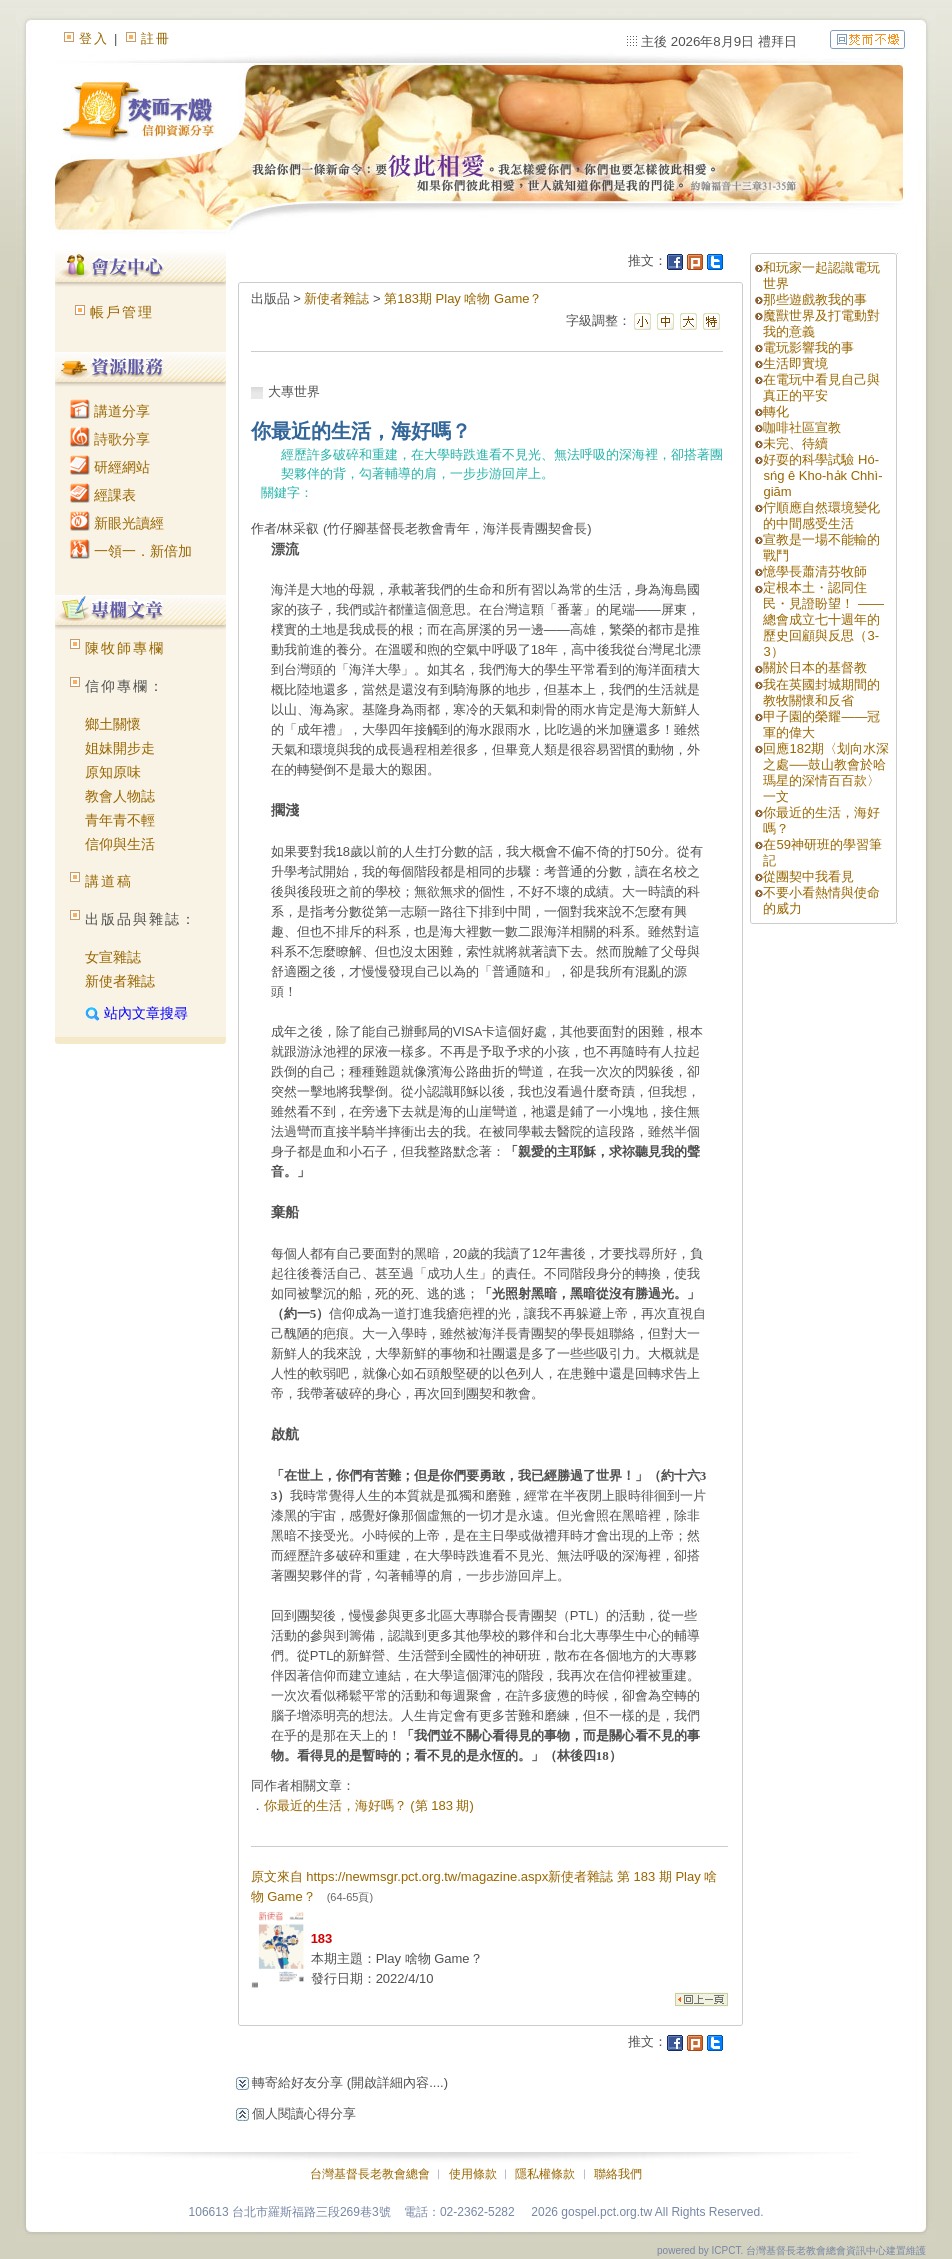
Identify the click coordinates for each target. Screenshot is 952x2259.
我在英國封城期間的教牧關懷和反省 (821, 692)
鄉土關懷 (113, 724)
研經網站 (110, 467)
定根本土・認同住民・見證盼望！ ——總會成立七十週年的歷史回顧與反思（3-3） (823, 619)
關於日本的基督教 (815, 667)
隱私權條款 (545, 2174)
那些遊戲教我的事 (815, 299)
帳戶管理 (122, 312)
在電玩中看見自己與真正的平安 (821, 387)
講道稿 (109, 881)
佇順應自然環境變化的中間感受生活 (821, 515)
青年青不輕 (120, 820)
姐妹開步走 (120, 748)
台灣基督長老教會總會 (370, 2174)
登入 (94, 38)
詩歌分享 (110, 439)
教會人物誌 (120, 796)
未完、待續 (795, 443)
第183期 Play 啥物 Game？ (463, 298)
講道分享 (110, 411)
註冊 (156, 38)
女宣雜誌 (113, 957)
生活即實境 (795, 363)
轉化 (776, 411)
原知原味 (113, 772)
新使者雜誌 (120, 981)
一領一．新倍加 (131, 551)
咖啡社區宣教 (802, 427)
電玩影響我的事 (808, 347)
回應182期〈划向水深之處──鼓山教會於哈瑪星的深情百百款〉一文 (826, 772)
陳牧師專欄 (125, 648)
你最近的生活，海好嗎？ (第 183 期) (369, 1805)
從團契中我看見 (808, 876)
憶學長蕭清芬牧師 (815, 571)
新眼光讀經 (117, 523)
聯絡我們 (618, 2174)
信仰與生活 (120, 844)
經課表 (103, 495)
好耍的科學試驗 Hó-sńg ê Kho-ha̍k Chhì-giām (822, 475)
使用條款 (473, 2174)
